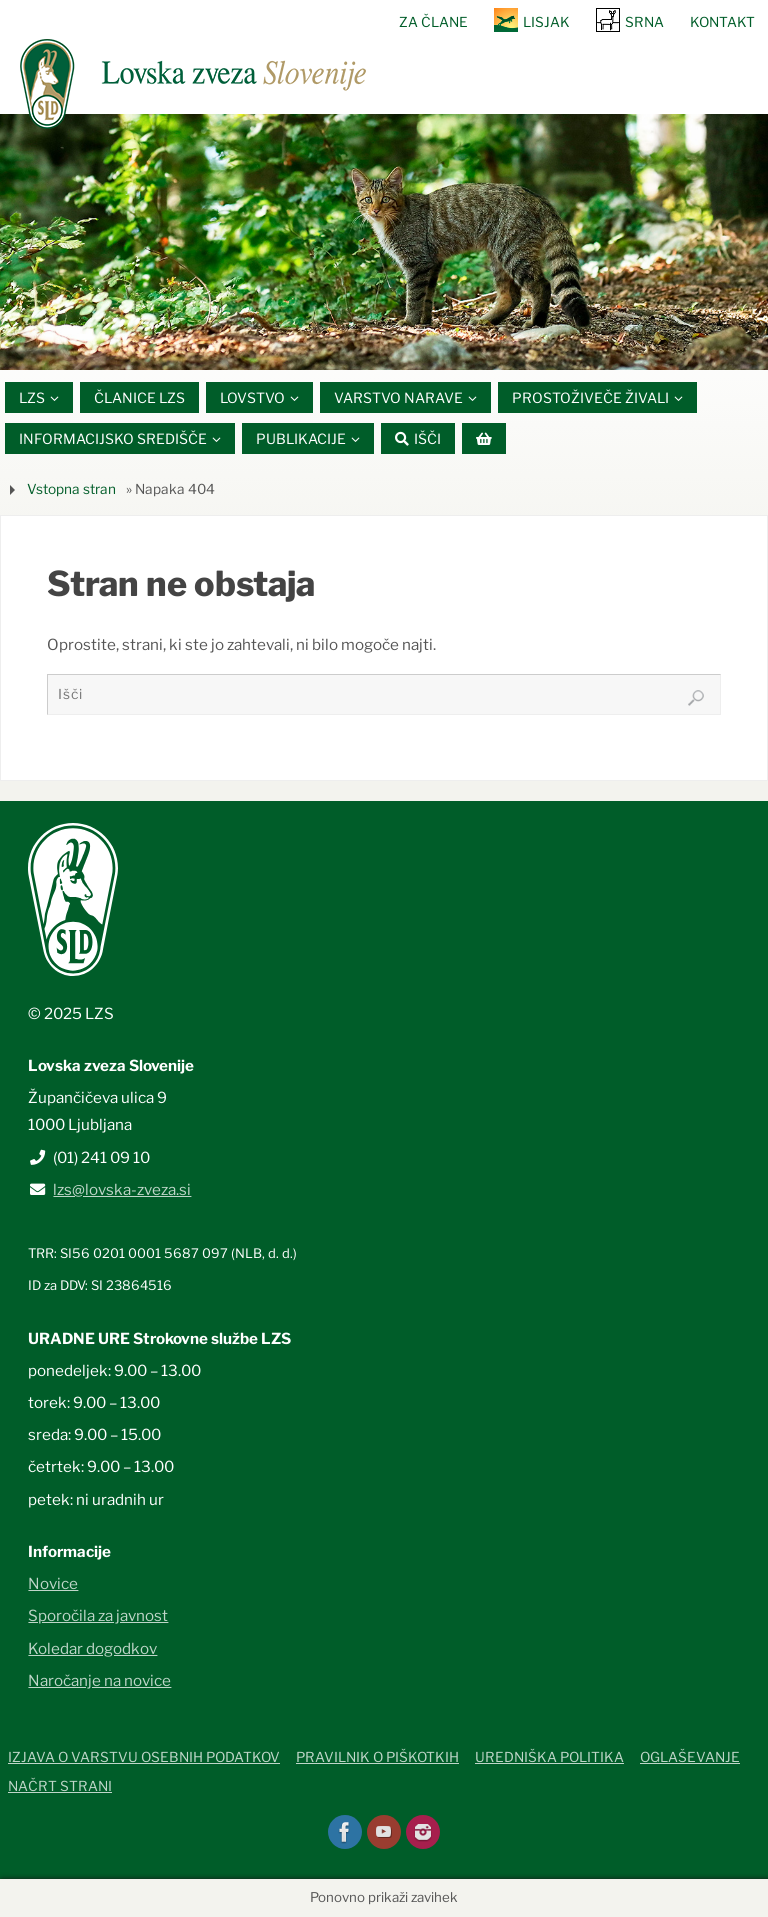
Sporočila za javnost (98, 1616)
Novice (53, 1583)
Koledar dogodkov (92, 1648)
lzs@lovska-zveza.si (122, 1189)
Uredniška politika (549, 1757)
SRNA (644, 22)
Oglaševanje (690, 1757)
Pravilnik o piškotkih (377, 1757)
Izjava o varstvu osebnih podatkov (144, 1757)
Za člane (433, 22)
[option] (384, 242)
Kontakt (722, 22)
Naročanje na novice (99, 1680)
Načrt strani (60, 1786)
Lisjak (546, 22)
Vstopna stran (71, 489)
